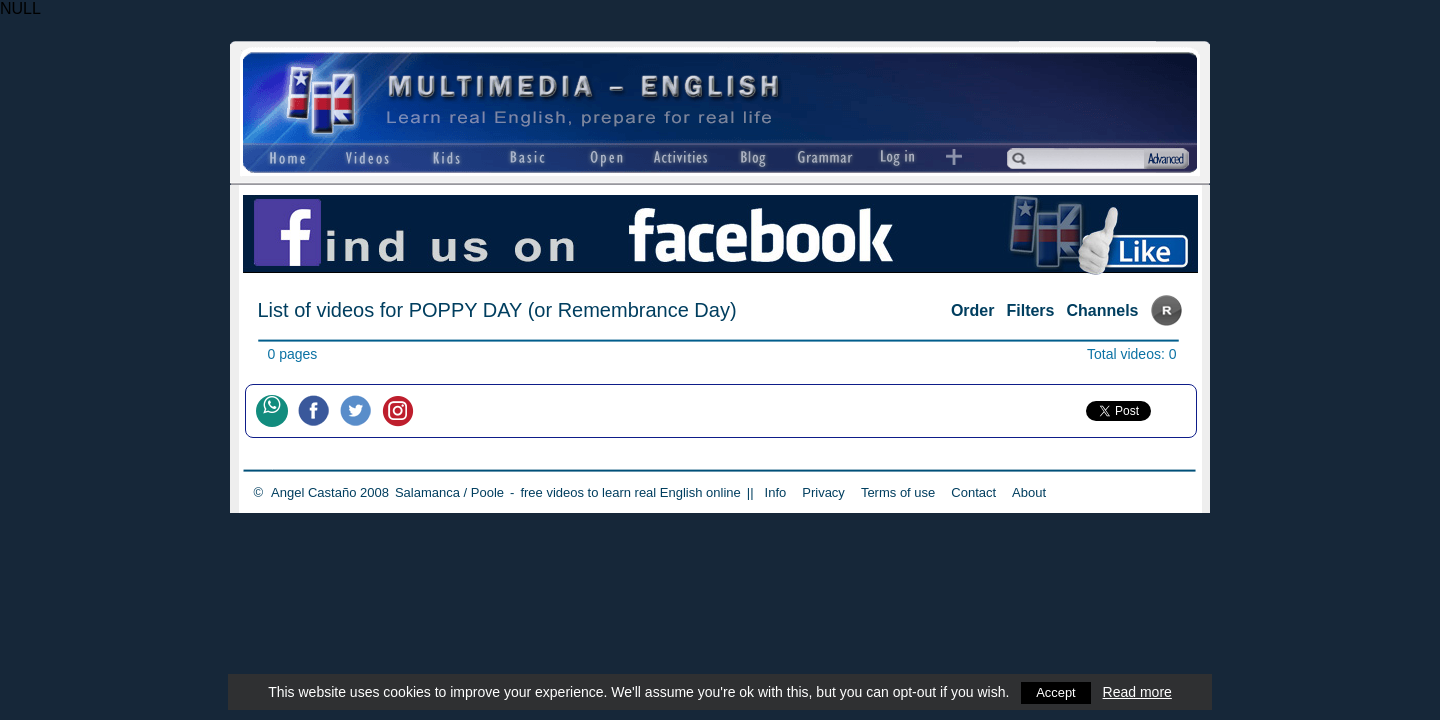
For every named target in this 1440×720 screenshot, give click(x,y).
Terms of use (898, 492)
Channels (1102, 310)
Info (776, 492)
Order (973, 310)
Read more (1138, 692)
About (1029, 492)
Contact (973, 492)
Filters (1030, 310)
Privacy (823, 492)
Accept (1056, 692)
